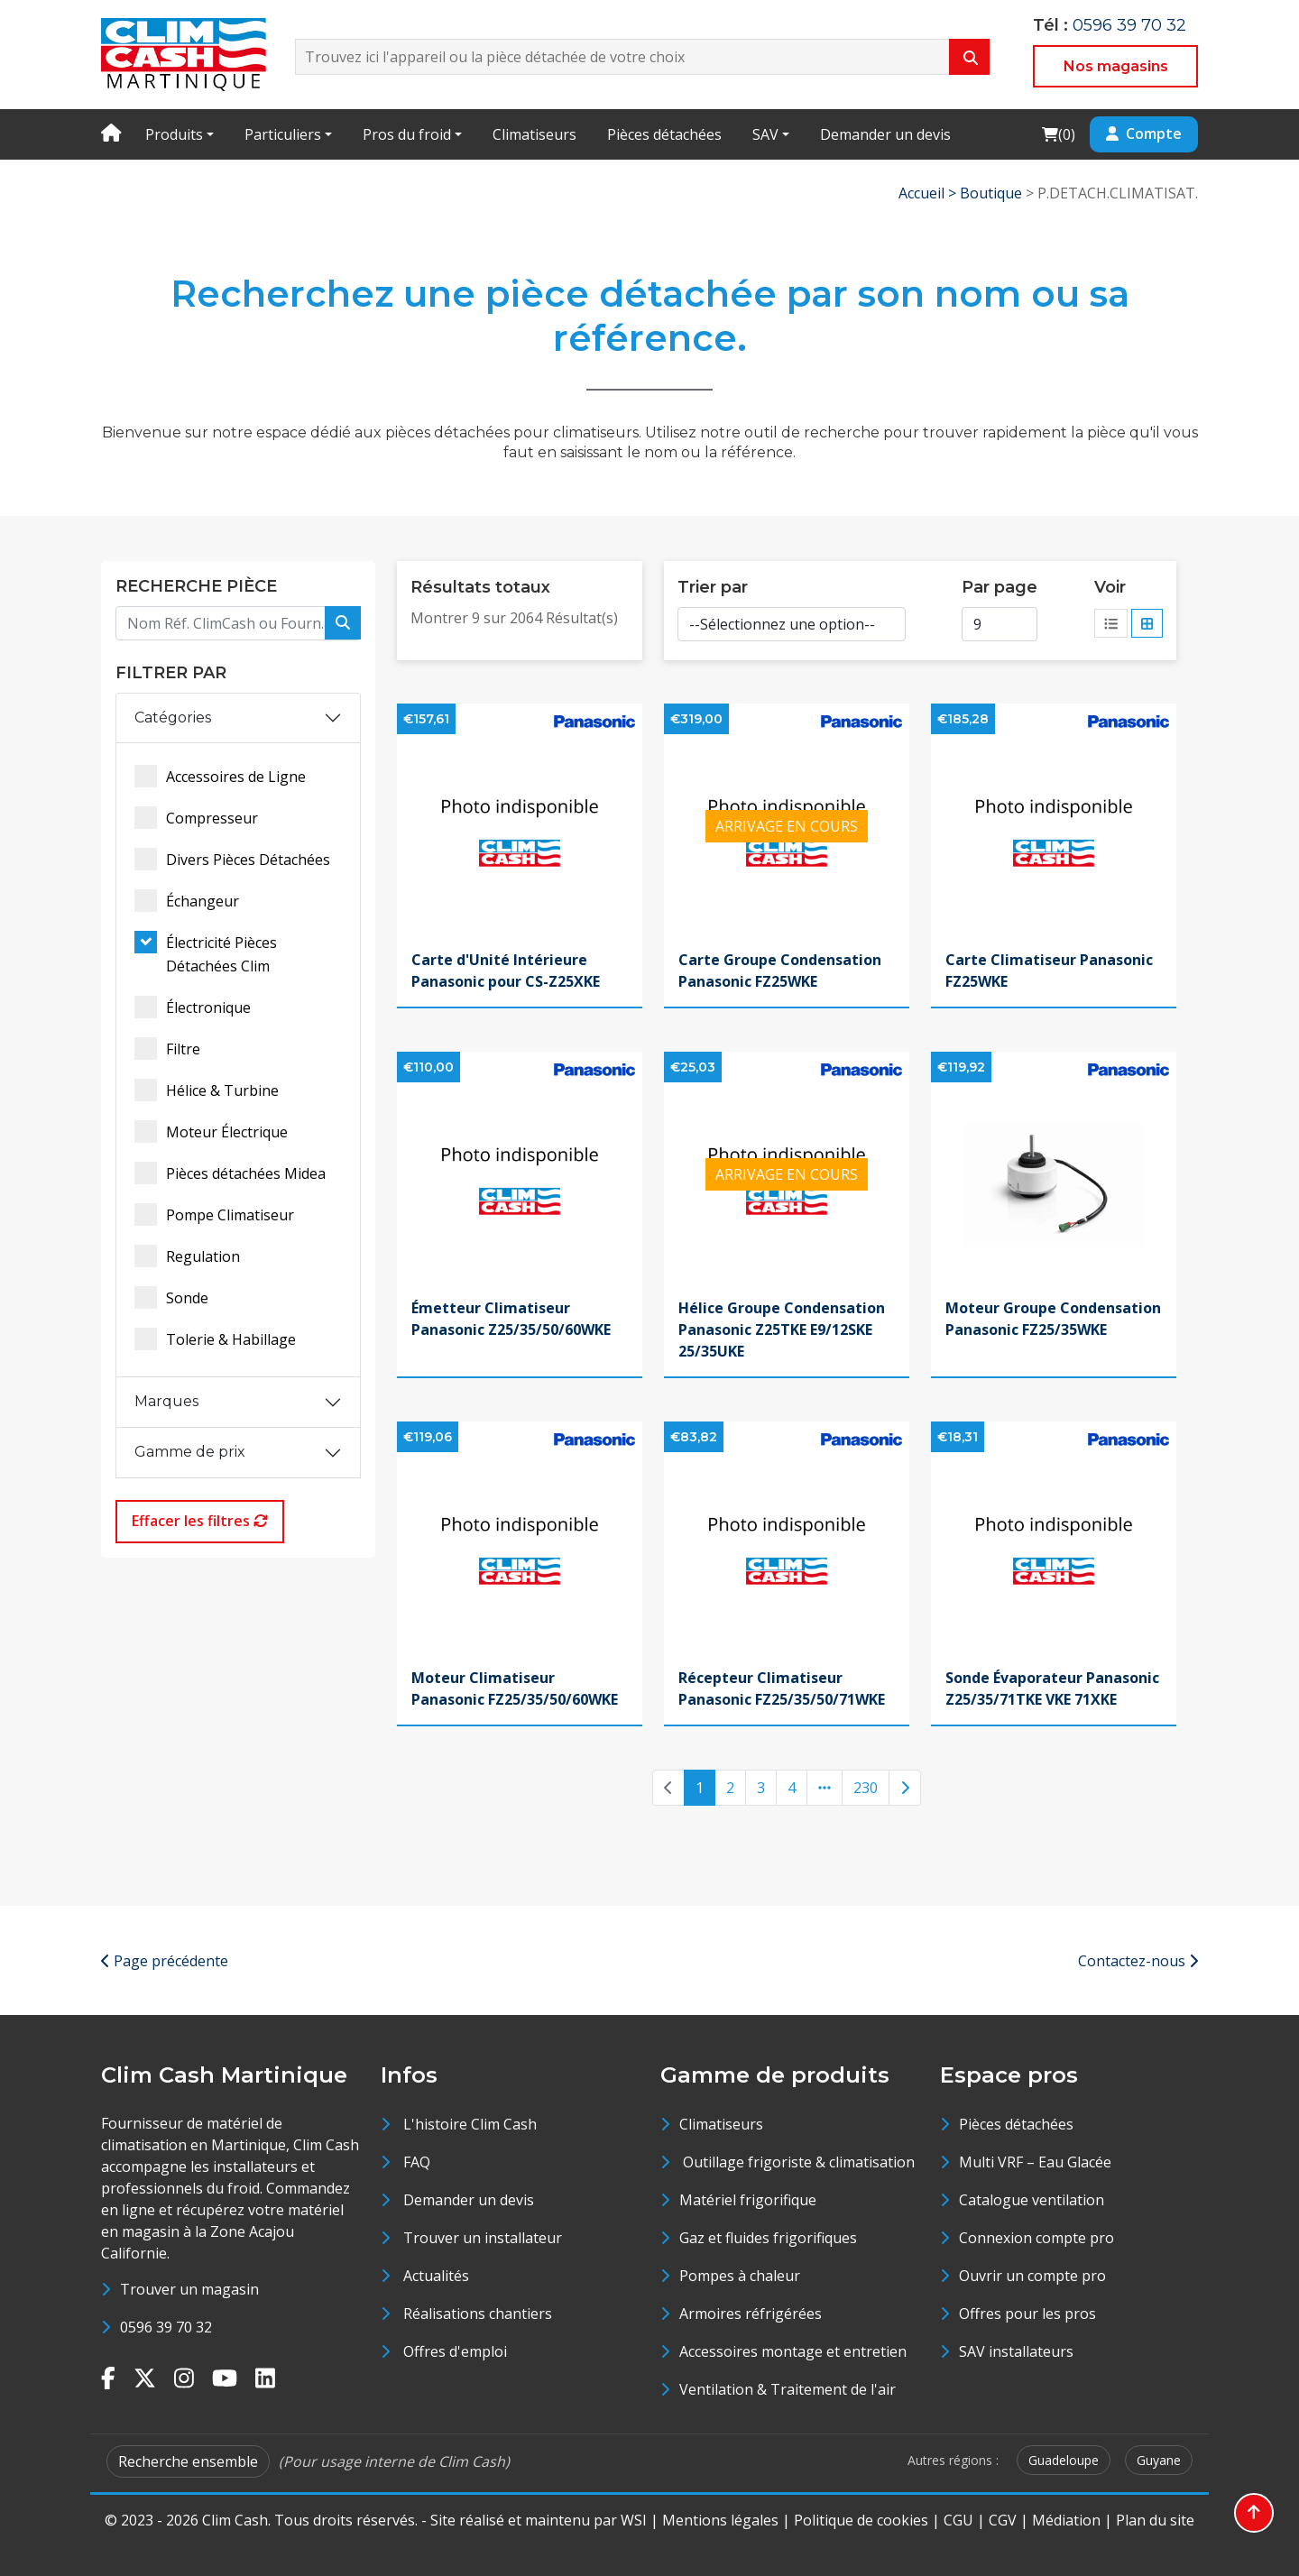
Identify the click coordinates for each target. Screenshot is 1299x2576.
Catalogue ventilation (1031, 2200)
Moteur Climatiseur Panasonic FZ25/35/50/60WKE (514, 1688)
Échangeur (186, 900)
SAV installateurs (1016, 2351)
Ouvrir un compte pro (1032, 2276)
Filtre (167, 1048)
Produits (174, 134)
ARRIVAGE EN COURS (786, 826)
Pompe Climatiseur (214, 1214)
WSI (634, 2520)
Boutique (991, 193)
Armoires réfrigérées (750, 2313)
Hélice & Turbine (206, 1090)
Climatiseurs (534, 134)
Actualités (436, 2276)
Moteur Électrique (211, 1131)
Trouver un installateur (482, 2238)
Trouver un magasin (189, 2289)
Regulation (187, 1256)
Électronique (192, 1007)
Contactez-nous (1138, 1961)
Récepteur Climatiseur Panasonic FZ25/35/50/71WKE (781, 1688)
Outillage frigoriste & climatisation (797, 2162)
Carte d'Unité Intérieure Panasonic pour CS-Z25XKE (505, 970)
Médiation (1066, 2520)
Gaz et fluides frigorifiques (768, 2238)
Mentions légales (720, 2520)
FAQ (416, 2162)
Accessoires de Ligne (220, 776)
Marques (166, 1401)
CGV (1003, 2520)
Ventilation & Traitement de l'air (787, 2389)
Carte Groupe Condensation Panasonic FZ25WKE (779, 970)
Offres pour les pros (1027, 2313)
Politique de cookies (861, 2520)
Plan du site (1155, 2520)
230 (865, 1788)
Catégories (172, 717)
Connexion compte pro (1036, 2238)
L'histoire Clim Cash (470, 2124)
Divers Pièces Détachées (232, 859)
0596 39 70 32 (1129, 25)
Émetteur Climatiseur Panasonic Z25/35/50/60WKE (511, 1318)
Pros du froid (407, 134)
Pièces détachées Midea (230, 1173)
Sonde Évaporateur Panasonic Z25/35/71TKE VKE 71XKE (1052, 1688)
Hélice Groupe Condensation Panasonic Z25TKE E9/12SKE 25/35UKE (781, 1329)
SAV (765, 134)
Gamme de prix (189, 1451)
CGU (958, 2520)
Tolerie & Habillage (215, 1339)
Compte (1144, 133)
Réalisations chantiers (477, 2313)
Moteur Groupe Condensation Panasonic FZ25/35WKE (1053, 1318)
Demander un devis (885, 134)
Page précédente (164, 1961)
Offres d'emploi (455, 2351)
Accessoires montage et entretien (793, 2351)
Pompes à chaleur (739, 2276)
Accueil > (929, 193)
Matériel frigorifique (747, 2200)
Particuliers (282, 134)
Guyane (1159, 2460)
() (1058, 134)
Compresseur (196, 817)
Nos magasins (1116, 66)
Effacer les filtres (200, 1521)
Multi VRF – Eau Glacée (1035, 2162)
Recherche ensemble (188, 2461)
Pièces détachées (664, 134)
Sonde (171, 1297)
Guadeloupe (1063, 2460)
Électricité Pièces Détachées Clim (205, 953)
